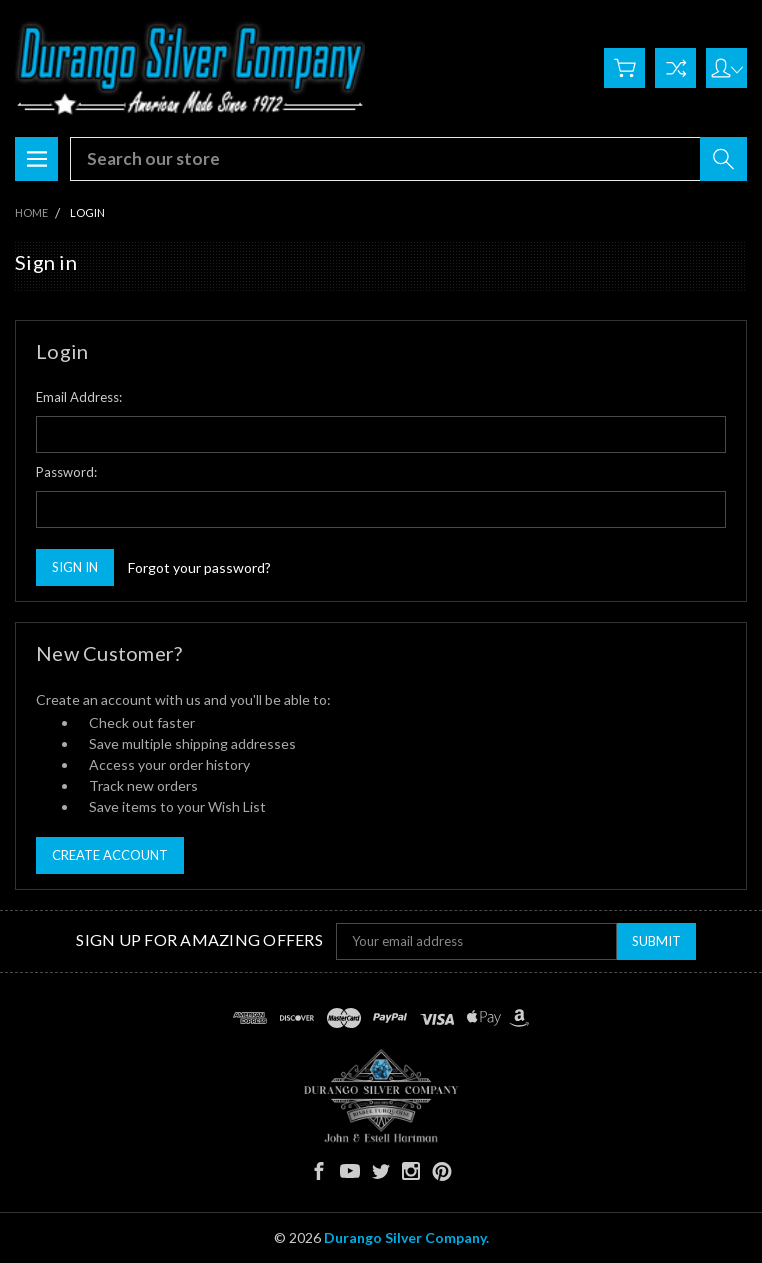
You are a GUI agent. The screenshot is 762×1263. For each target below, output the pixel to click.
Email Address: (79, 397)
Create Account (110, 855)
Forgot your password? (199, 567)
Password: (66, 472)
